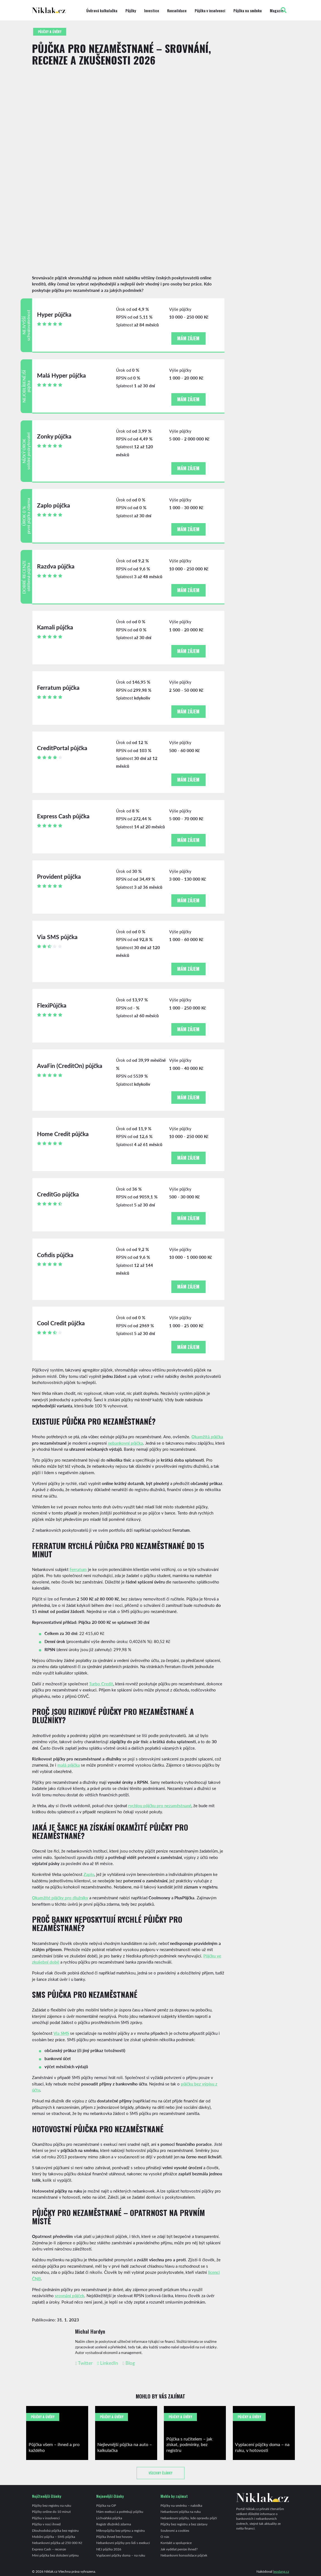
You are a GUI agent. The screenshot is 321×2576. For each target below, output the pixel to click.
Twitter (84, 2363)
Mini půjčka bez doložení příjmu (55, 2555)
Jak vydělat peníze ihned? (178, 2549)
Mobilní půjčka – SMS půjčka (53, 2536)
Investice (151, 11)
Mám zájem (188, 338)
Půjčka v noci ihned (46, 2524)
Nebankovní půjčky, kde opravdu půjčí (188, 2518)
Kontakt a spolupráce (176, 2542)
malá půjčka (68, 1765)
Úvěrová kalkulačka (101, 11)
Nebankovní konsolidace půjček (183, 2555)
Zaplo (88, 1874)
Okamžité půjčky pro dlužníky (60, 1897)
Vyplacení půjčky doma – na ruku (120, 2555)
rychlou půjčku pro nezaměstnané (159, 1805)
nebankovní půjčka (125, 1443)
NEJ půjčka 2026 (108, 2549)
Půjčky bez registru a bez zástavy (184, 2524)
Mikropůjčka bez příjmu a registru (120, 2530)
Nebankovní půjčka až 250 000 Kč (57, 2542)
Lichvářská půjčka (109, 2518)
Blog (129, 2363)
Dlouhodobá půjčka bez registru (55, 2530)
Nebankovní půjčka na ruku (180, 2511)
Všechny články (160, 2473)
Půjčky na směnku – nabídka (181, 2505)
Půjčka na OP (106, 2505)
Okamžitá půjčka (207, 1436)
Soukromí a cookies (174, 2530)
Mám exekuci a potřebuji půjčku (119, 2511)
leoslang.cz (281, 2571)
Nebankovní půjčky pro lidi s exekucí (123, 2542)
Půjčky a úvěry (49, 31)
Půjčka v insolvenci (210, 11)
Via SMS (61, 2033)
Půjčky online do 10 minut (51, 2511)
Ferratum (78, 1569)
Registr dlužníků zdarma (113, 2524)
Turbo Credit (101, 1683)
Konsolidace (177, 11)
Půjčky (130, 11)
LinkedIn (107, 2363)
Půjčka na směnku (247, 11)
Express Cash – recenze (49, 2549)
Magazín (276, 11)
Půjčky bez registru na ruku (51, 2505)
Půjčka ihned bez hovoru (114, 2536)
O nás (164, 2536)
